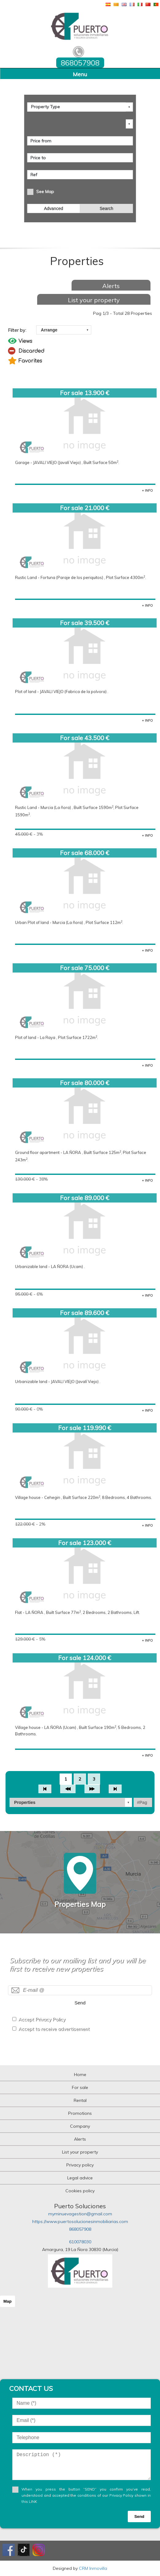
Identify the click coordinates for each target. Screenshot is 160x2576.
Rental (80, 2100)
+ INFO (147, 490)
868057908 (80, 2229)
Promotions (80, 2113)
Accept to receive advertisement (54, 2029)
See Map (45, 191)
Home (80, 2074)
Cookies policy (80, 2191)
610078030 (80, 2242)
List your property (94, 300)
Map (7, 2301)
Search (106, 208)
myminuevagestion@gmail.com (80, 2214)
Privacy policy (80, 2165)
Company (80, 2126)
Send (80, 2002)
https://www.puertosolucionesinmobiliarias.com (80, 2221)
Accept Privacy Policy (41, 2019)
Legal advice (80, 2178)
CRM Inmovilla (93, 2568)
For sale (80, 2087)
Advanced (53, 208)
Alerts (111, 286)
